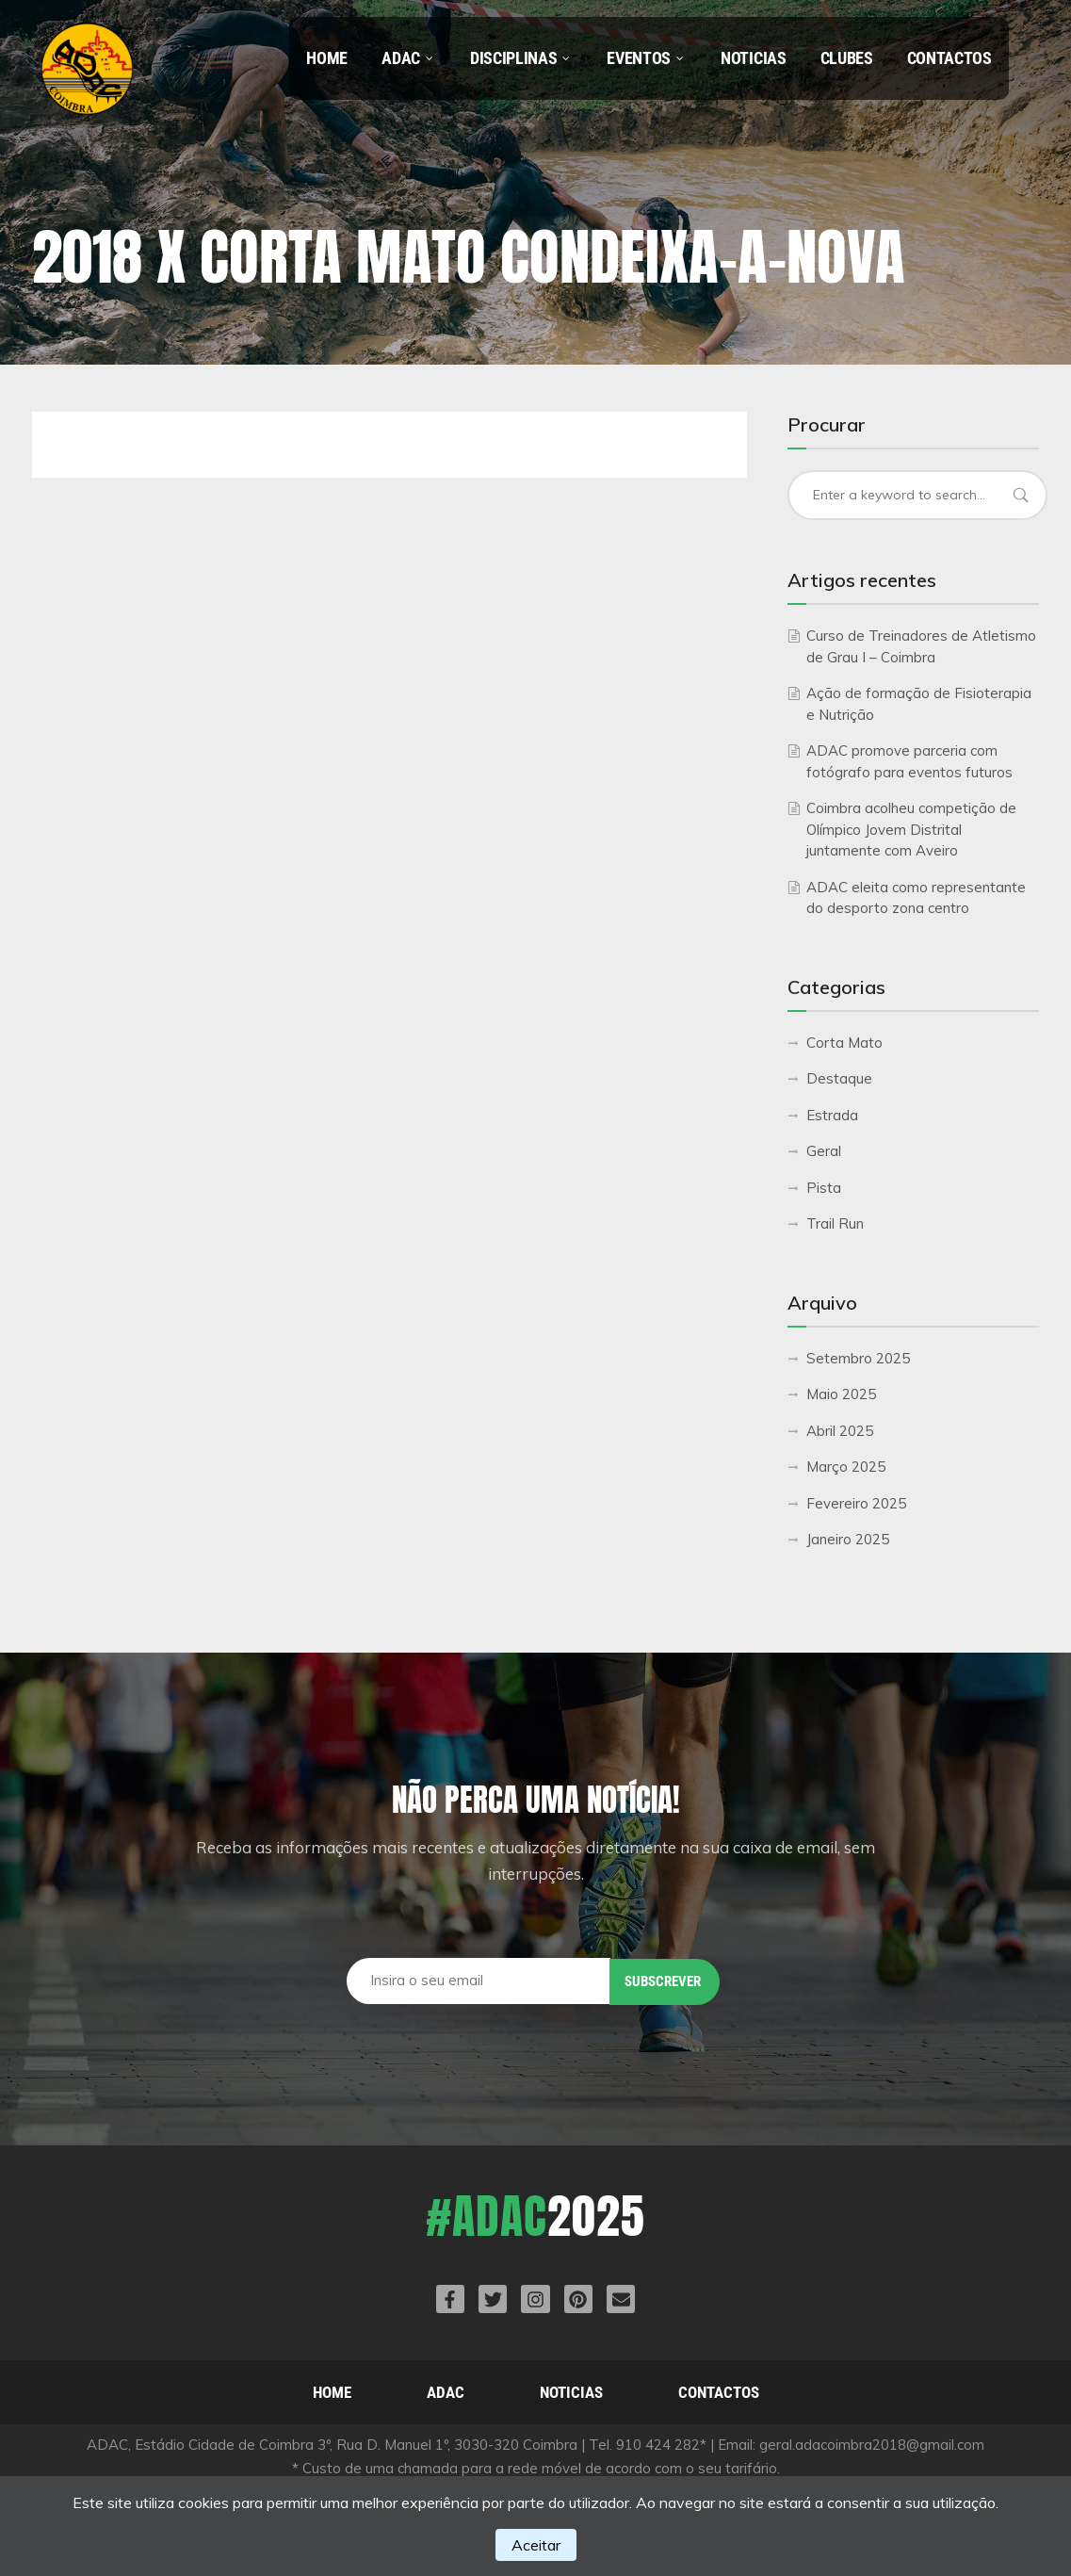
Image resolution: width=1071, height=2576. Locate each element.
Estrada (832, 1115)
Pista (823, 1188)
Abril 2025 (839, 1431)
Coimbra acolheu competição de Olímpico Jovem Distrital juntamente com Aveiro (911, 829)
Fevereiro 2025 (856, 1503)
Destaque (839, 1078)
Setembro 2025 (858, 1358)
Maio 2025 (841, 1394)
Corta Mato (844, 1043)
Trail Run (835, 1223)
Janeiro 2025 (847, 1539)
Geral (823, 1151)
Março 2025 (845, 1466)
